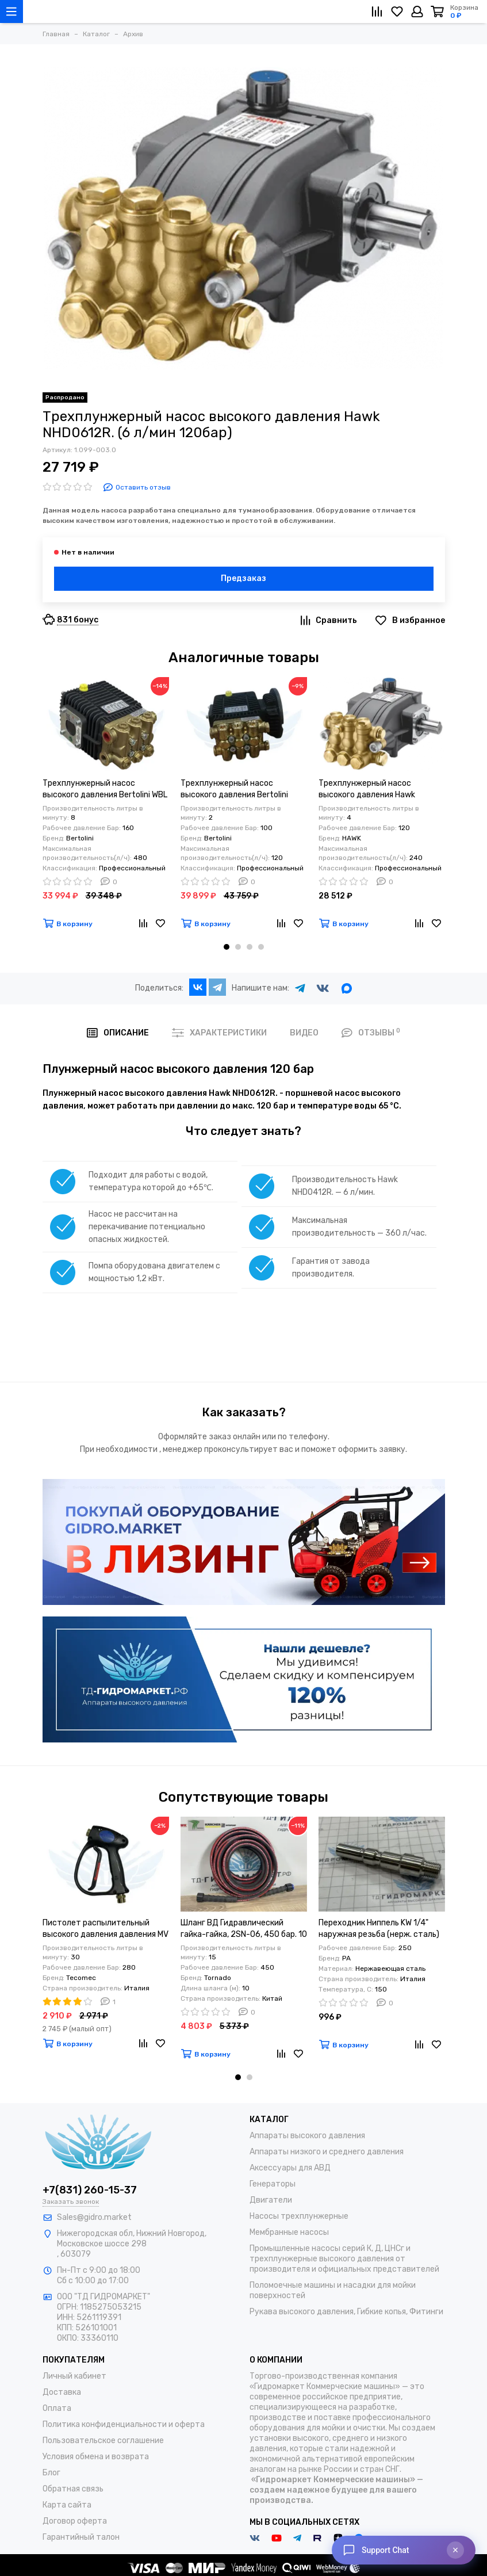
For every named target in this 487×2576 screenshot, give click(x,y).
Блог (51, 2473)
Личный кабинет (74, 2376)
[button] (226, 947)
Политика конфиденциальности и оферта (124, 2424)
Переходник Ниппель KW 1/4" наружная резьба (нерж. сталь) (379, 1928)
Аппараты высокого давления (307, 2136)
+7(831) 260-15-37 (90, 2190)
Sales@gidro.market (94, 2217)
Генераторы (273, 2184)
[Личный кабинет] (417, 11)
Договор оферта (75, 2521)
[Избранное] (397, 11)
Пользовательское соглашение (103, 2440)
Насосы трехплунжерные (299, 2216)
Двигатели (271, 2200)
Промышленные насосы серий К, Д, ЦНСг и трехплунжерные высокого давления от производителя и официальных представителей (344, 2259)
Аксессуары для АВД (290, 2168)
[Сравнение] (377, 11)
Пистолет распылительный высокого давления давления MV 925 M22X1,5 (105, 1929)
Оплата (57, 2408)
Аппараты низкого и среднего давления (327, 2152)
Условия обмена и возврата (96, 2457)
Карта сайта (67, 2505)
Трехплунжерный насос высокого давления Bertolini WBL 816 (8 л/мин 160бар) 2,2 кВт (105, 789)
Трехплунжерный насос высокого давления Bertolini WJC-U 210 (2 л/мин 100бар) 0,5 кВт (241, 789)
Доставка (62, 2392)
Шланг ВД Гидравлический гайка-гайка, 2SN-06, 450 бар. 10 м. (244, 1929)
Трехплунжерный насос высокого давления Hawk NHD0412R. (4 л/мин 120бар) (372, 789)
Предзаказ (243, 578)
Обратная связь (73, 2489)
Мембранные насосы (289, 2232)
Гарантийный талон (81, 2537)
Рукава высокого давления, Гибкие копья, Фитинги (346, 2312)
